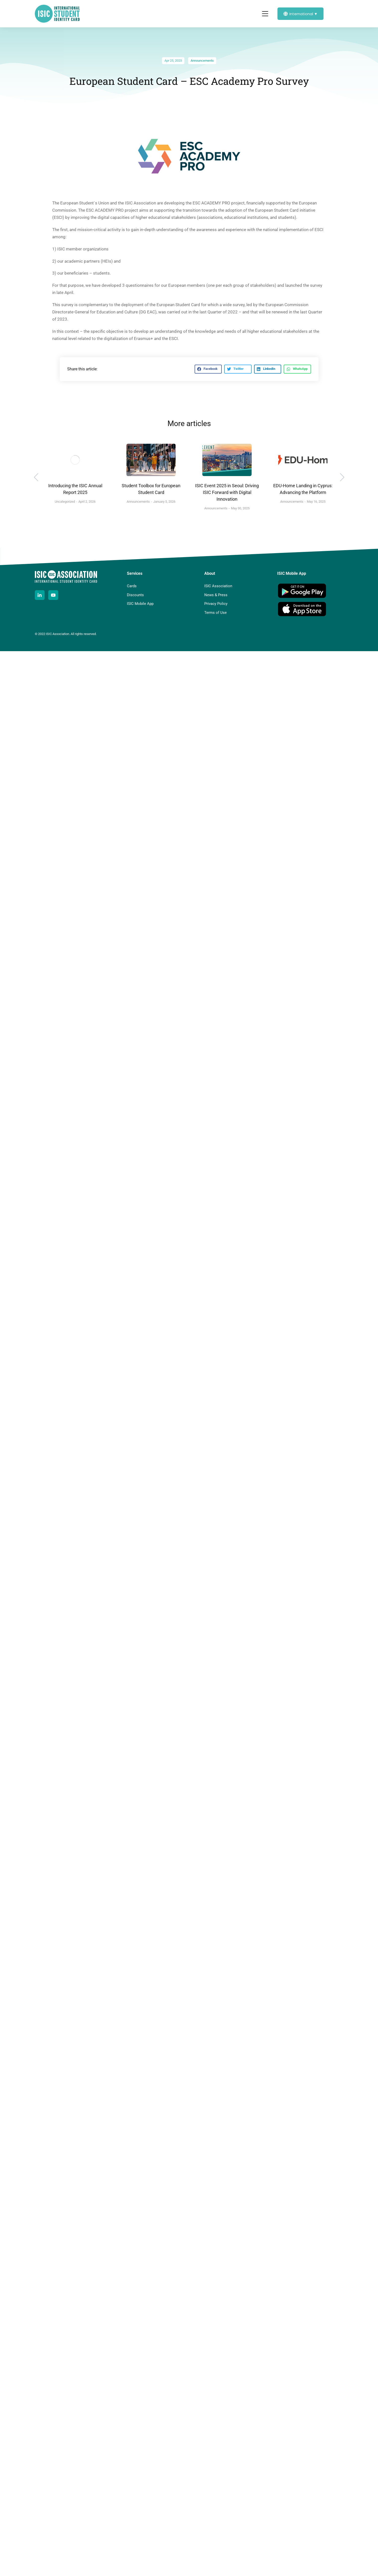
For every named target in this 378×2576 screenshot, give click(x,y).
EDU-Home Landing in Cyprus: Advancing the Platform (302, 489)
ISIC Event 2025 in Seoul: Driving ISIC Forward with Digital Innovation (227, 492)
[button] (208, 369)
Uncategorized (65, 501)
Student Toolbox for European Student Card (151, 489)
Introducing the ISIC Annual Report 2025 (75, 489)
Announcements (202, 60)
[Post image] (75, 460)
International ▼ (300, 13)
